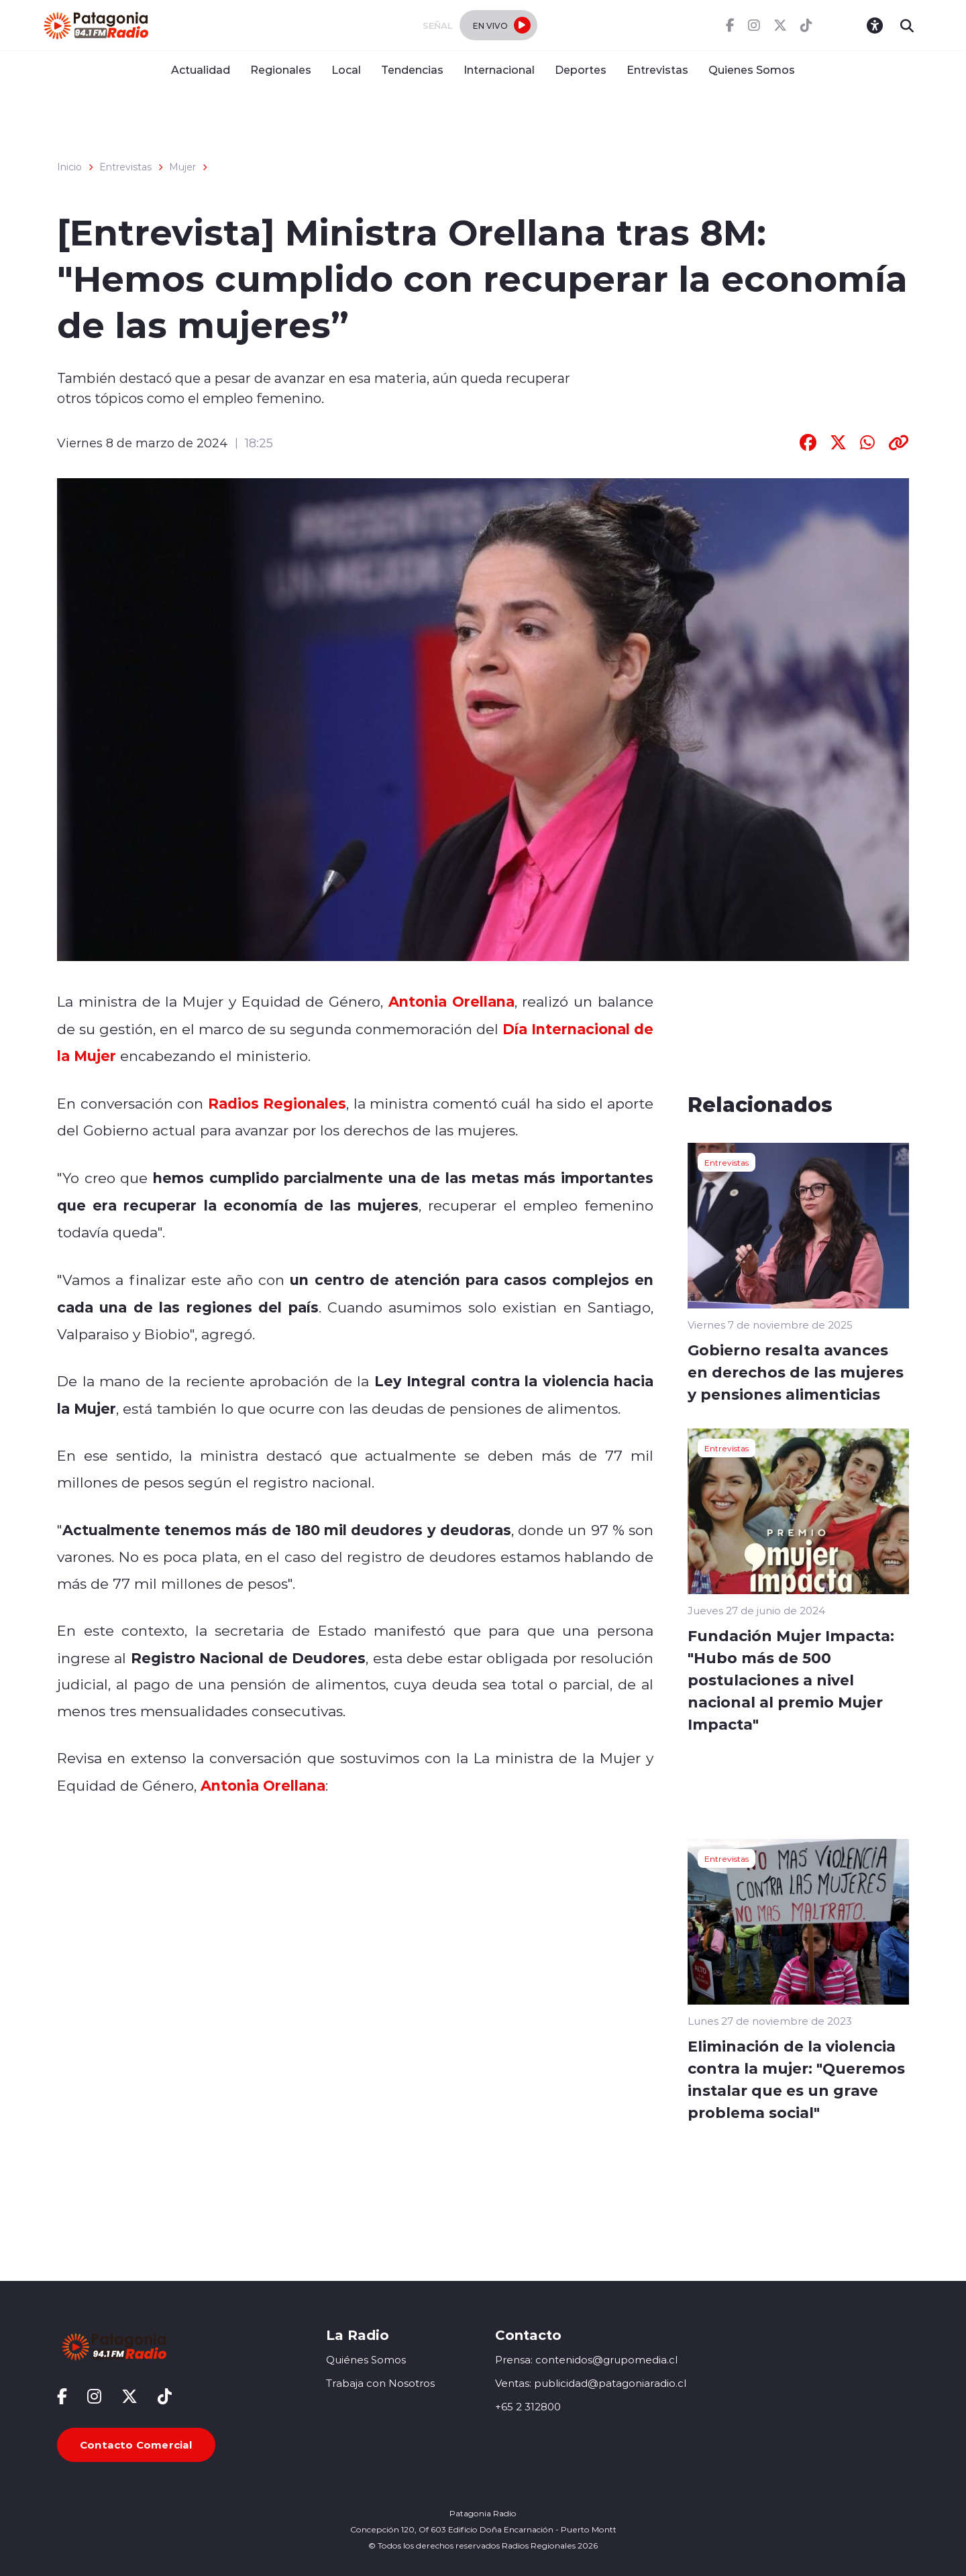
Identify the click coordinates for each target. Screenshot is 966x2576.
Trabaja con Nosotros (380, 2383)
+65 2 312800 (528, 2407)
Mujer (182, 167)
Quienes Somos (751, 69)
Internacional (499, 69)
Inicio (69, 167)
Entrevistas (657, 69)
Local (346, 69)
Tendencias (412, 69)
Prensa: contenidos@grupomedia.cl (586, 2360)
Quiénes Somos (366, 2360)
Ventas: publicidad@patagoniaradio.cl (590, 2383)
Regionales (280, 69)
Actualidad (200, 69)
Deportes (580, 69)
